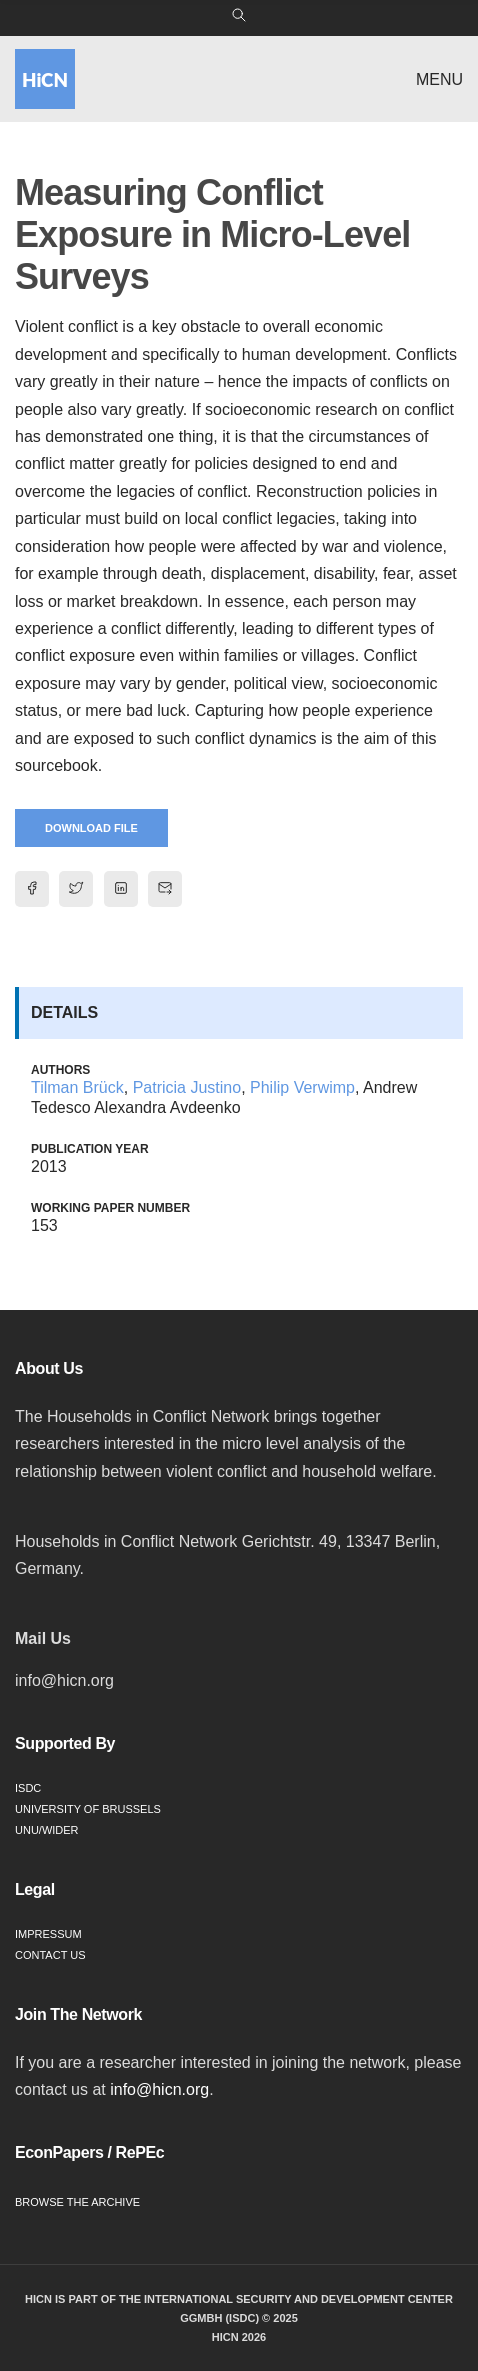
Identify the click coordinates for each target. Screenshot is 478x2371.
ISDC (28, 1788)
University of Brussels (88, 1809)
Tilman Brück (77, 1087)
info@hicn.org (159, 2089)
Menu (439, 79)
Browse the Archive (77, 2202)
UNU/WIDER (47, 1830)
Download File (91, 828)
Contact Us (50, 1955)
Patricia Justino (187, 1087)
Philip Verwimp (302, 1087)
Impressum (48, 1934)
